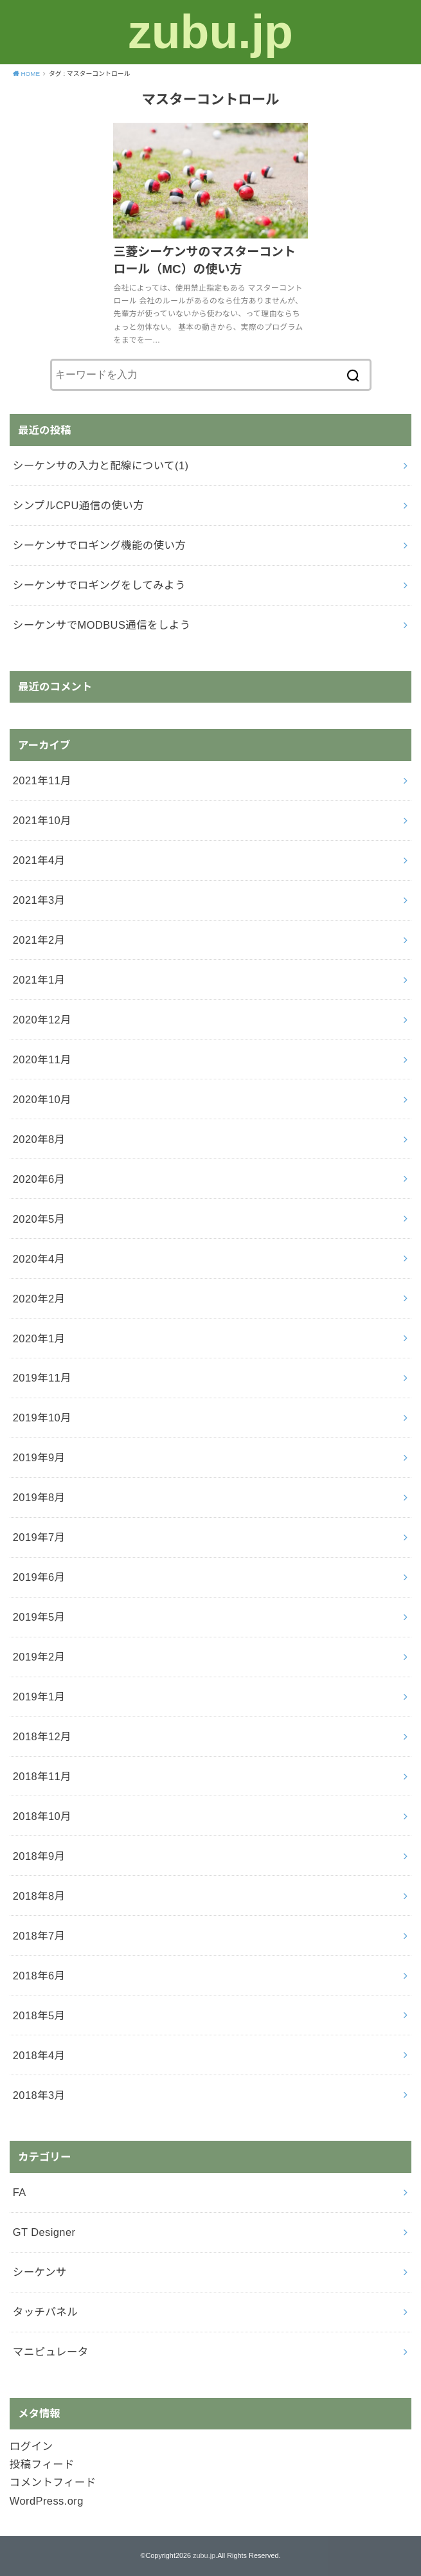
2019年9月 (39, 1457)
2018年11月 (42, 1776)
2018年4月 (39, 2055)
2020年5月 (39, 1219)
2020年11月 (42, 1059)
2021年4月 (39, 860)
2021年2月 (39, 940)
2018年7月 (39, 1935)
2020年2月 (39, 1298)
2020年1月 (39, 1338)
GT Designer (44, 2232)
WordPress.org (47, 2501)
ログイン (31, 2446)
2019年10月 (42, 1417)
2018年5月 (39, 2015)
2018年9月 (39, 1856)
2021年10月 (42, 820)
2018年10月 (42, 1816)
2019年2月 (39, 1656)
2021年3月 (39, 900)
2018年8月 (39, 1896)
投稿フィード (42, 2464)
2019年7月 (39, 1537)
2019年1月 (39, 1696)
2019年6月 (39, 1577)
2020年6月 (39, 1179)
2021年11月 (42, 780)
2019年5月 (39, 1617)
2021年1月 (39, 980)
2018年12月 (42, 1736)
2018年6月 (39, 1975)
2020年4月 (39, 1259)
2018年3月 (39, 2095)
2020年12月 (42, 1019)
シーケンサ (40, 2272)
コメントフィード (53, 2482)
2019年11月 (42, 1377)
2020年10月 (42, 1099)
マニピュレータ (51, 2351)
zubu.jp (210, 32)
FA (19, 2192)
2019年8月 (39, 1497)
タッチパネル (45, 2312)
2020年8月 (39, 1139)
